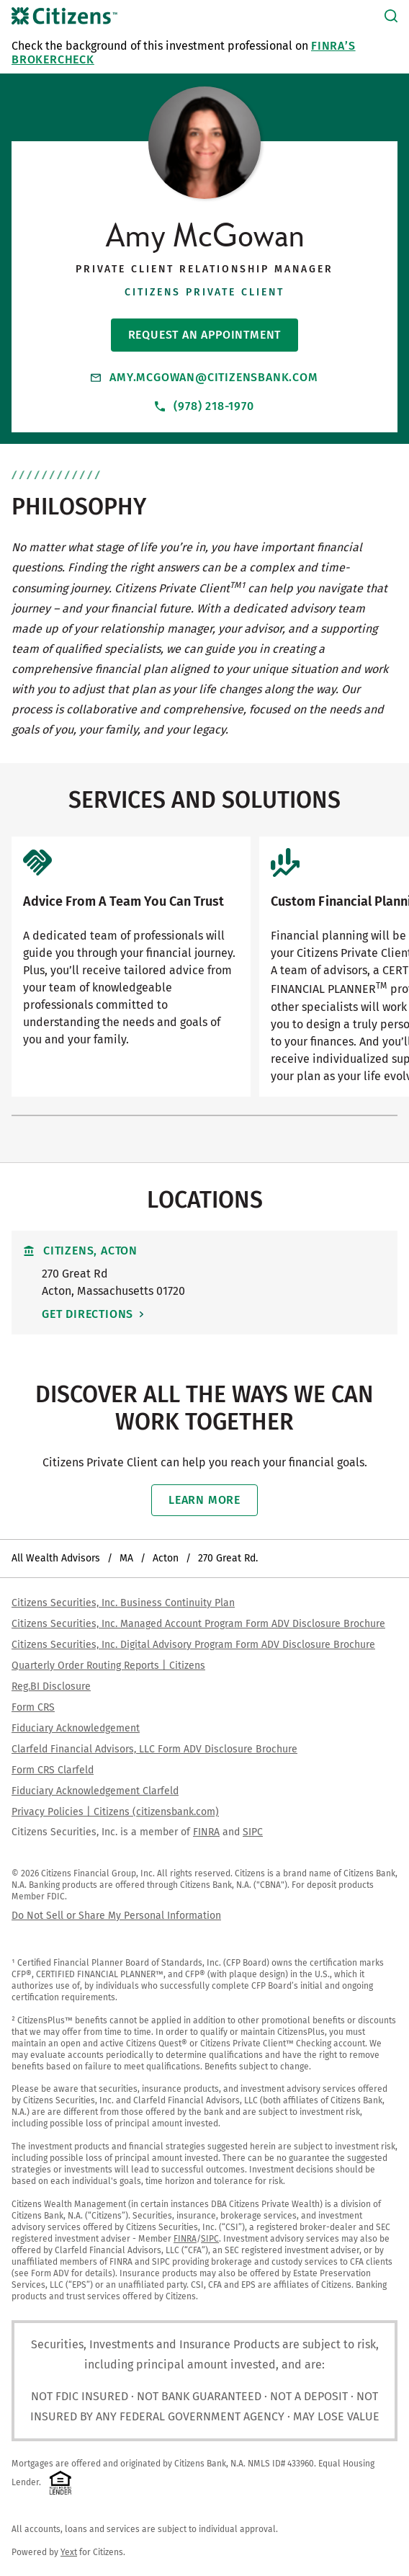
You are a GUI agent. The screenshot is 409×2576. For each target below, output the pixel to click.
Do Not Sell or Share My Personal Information (116, 1915)
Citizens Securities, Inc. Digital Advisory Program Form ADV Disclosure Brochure (193, 1645)
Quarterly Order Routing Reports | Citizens (108, 1665)
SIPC (253, 1832)
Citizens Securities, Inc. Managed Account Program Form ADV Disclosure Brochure (198, 1624)
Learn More (204, 1500)
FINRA (206, 1832)
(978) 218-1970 (204, 406)
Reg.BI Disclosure (51, 1686)
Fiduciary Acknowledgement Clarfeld (95, 1791)
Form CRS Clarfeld (53, 1770)
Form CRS (33, 1707)
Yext (68, 2552)
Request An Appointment (205, 335)
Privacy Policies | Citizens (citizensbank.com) (115, 1812)
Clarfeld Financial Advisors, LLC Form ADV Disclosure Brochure (154, 1749)
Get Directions (87, 1314)
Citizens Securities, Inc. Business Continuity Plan (123, 1603)
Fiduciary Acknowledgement (76, 1728)
